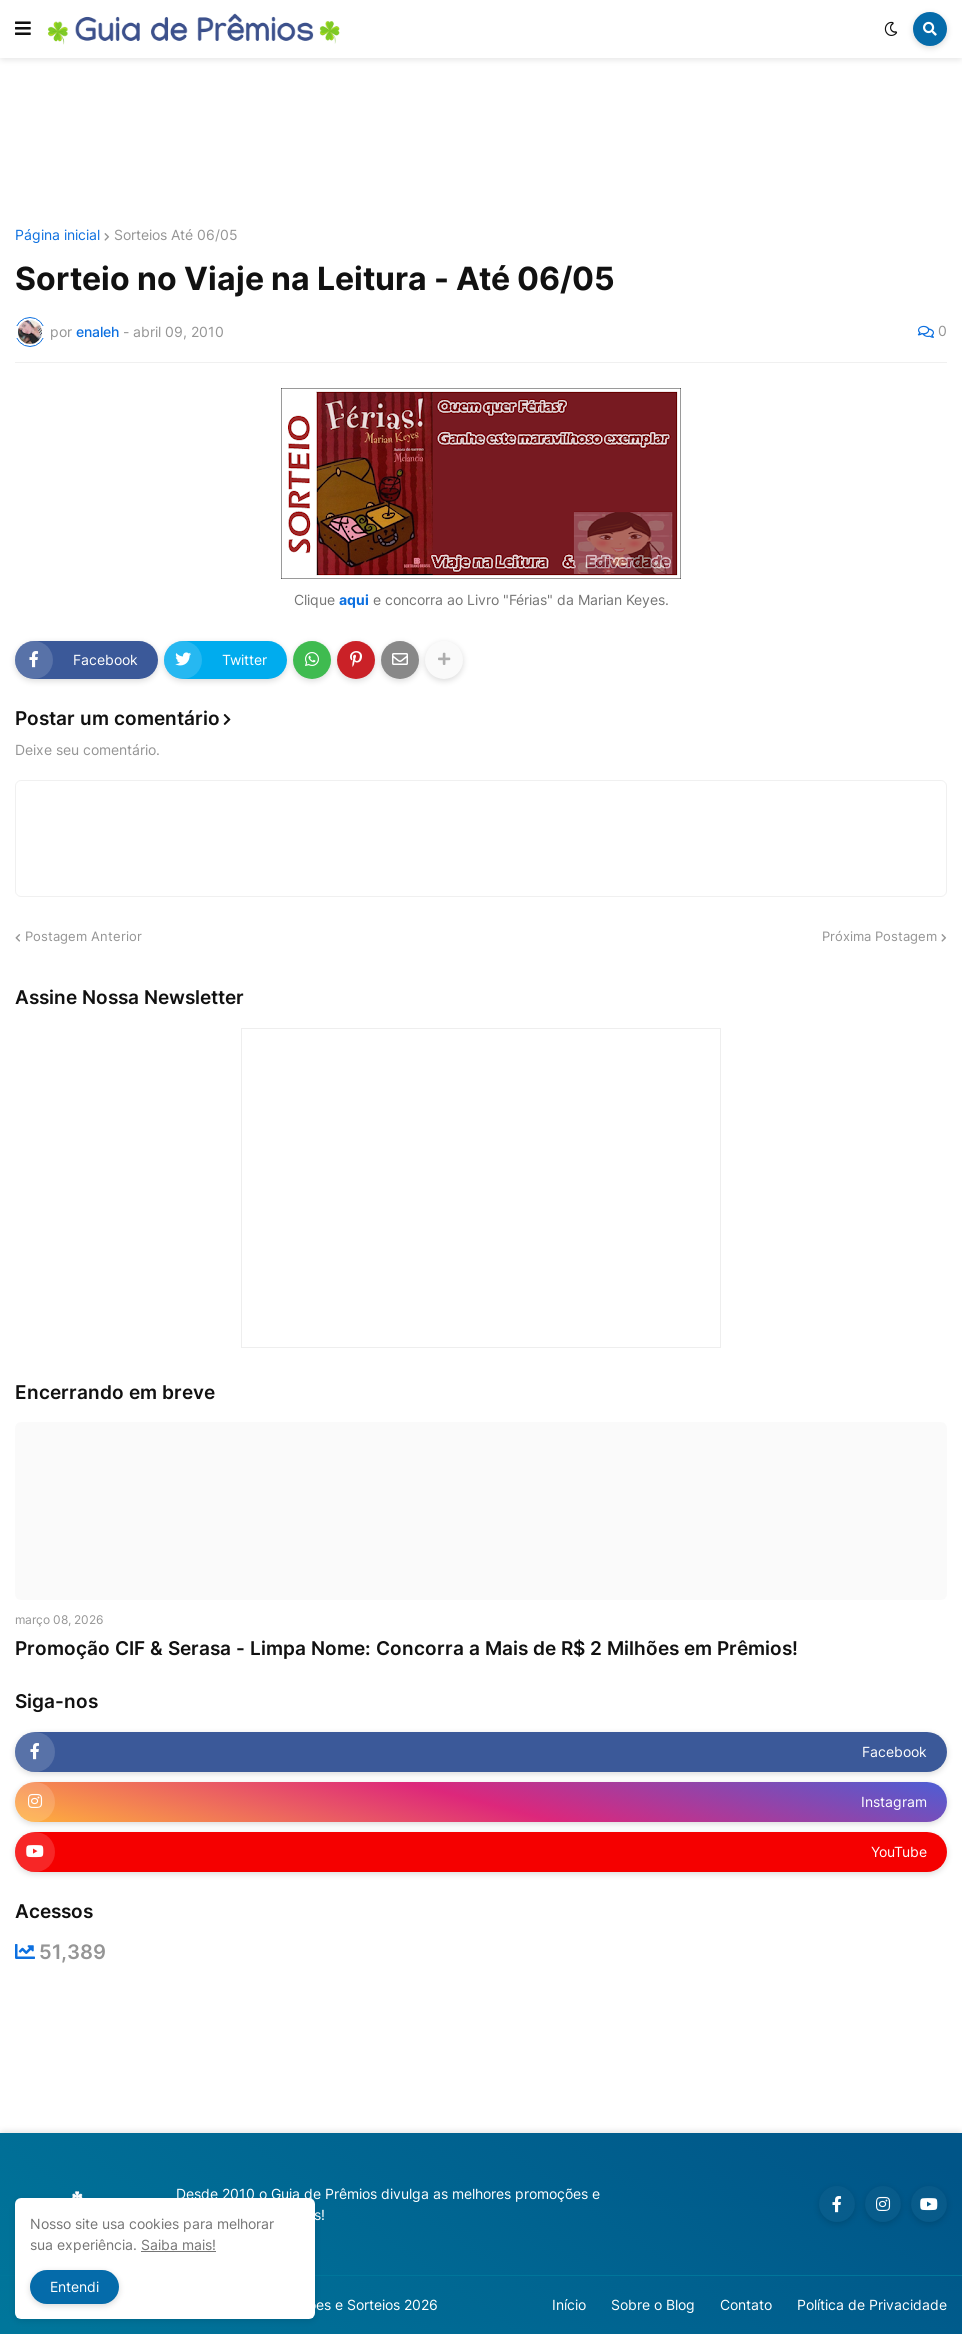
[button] (23, 29)
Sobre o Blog (653, 2304)
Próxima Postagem (879, 936)
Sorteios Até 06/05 (176, 235)
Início (569, 2304)
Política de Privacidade (872, 2304)
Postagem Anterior (83, 936)
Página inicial (57, 235)
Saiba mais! (178, 2244)
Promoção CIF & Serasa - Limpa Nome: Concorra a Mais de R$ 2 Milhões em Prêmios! (406, 1648)
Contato (746, 2304)
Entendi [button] (74, 2286)
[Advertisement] (481, 143)
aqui (354, 599)
